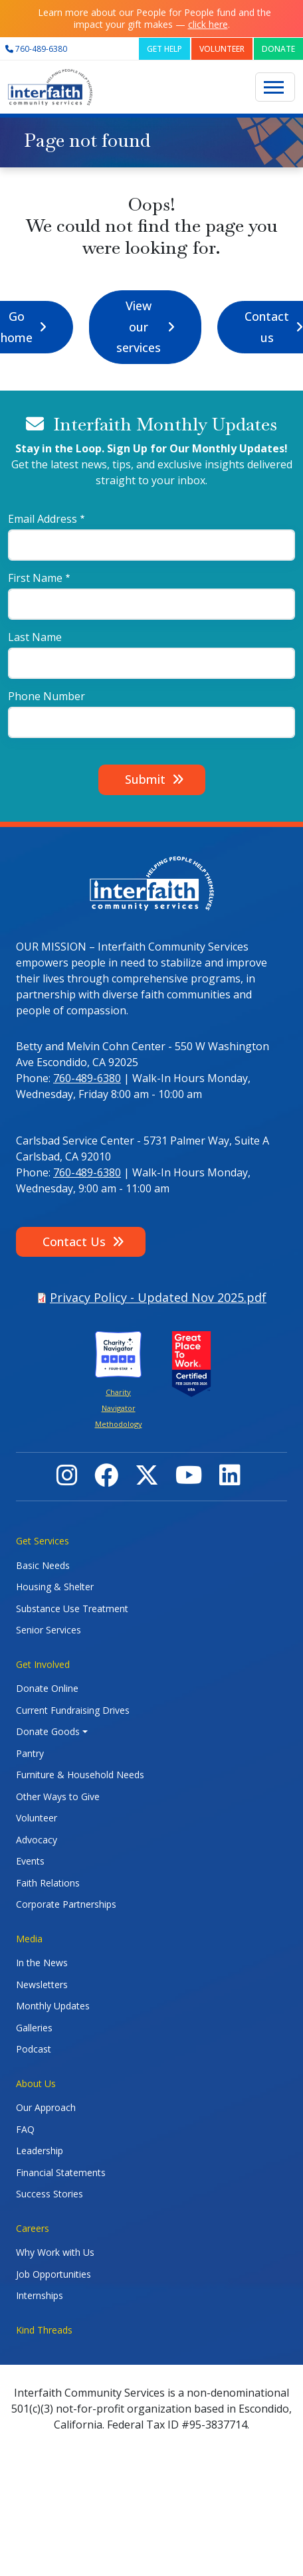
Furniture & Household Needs (80, 1774)
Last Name (35, 637)
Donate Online (47, 1688)
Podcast (33, 2049)
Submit (145, 779)
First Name (35, 578)
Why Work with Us (55, 2252)
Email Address (42, 518)
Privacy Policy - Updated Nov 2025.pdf (158, 1297)
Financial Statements (61, 2172)
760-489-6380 (87, 1078)
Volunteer (36, 1817)
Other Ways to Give (58, 1796)
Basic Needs (43, 1565)
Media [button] (29, 1938)
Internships (39, 2295)
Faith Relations (48, 1883)
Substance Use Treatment (72, 1608)
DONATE (278, 48)
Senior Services (48, 1629)
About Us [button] (36, 2083)
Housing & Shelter (55, 1586)
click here (208, 24)
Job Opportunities (53, 2274)
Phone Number (46, 696)
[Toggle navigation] (275, 87)
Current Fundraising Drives (73, 1710)
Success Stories (49, 2193)
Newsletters (42, 1984)
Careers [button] (32, 2228)
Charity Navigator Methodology (118, 1408)
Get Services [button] (42, 1540)
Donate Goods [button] (48, 1731)
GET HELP (164, 48)
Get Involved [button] (43, 1664)
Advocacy (36, 1839)
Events (30, 1861)
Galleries (34, 2027)
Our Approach (46, 2107)
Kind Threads (44, 2330)
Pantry (30, 1753)
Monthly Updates (53, 2005)
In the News (42, 1962)
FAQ (25, 2129)
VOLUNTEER (222, 48)
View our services (138, 326)
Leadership (39, 2150)
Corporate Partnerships (66, 1904)
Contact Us (74, 1241)
